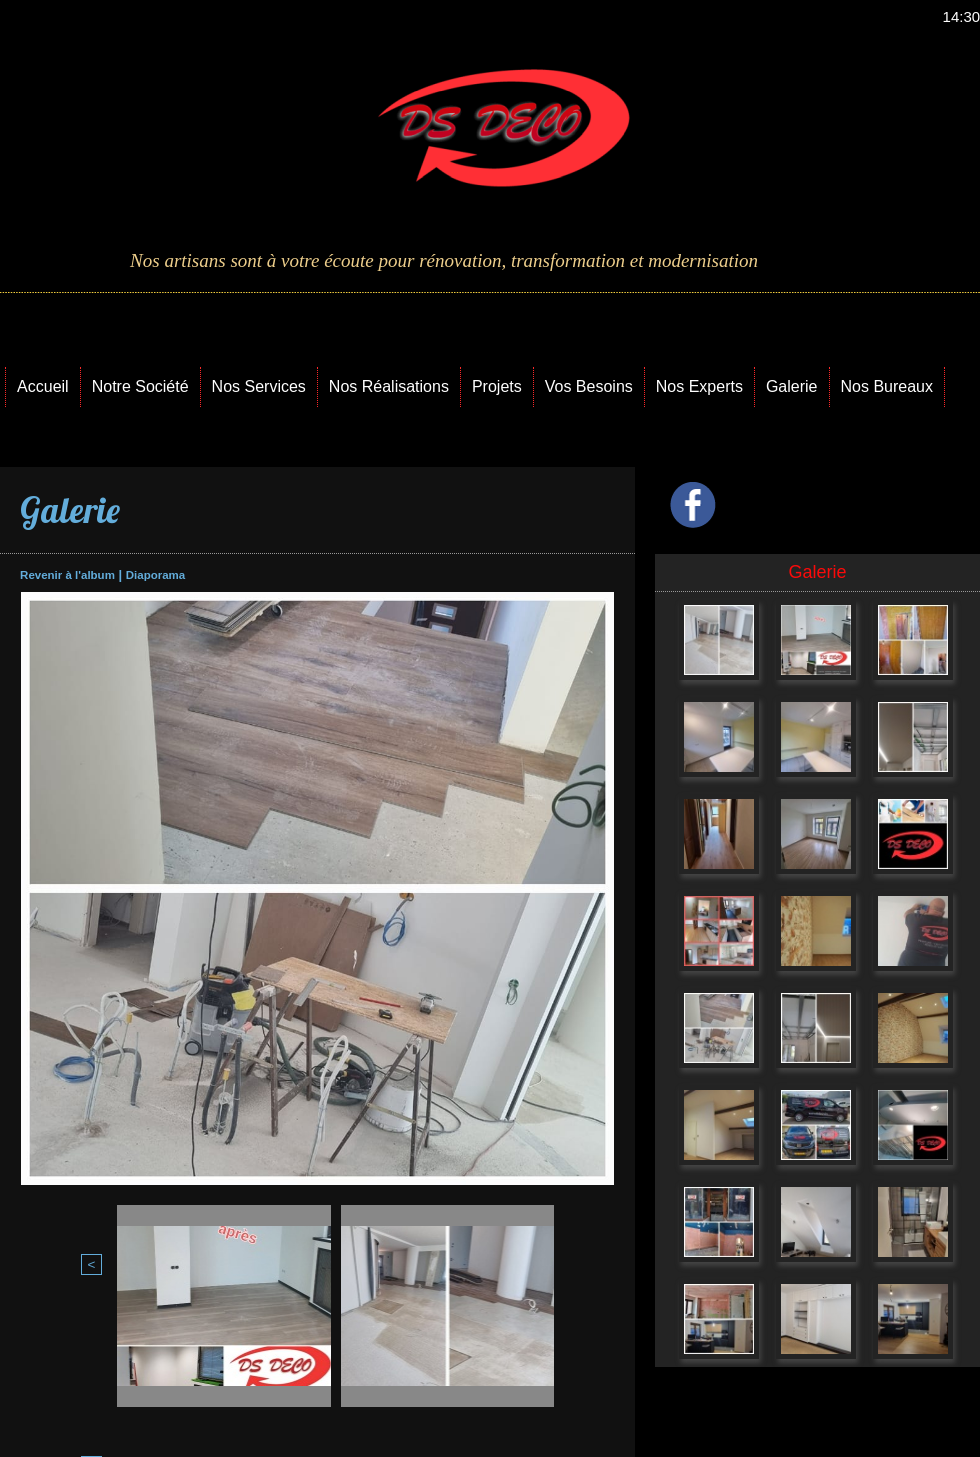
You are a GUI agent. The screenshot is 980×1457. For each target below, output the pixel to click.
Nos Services (259, 386)
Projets (497, 386)
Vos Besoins (589, 386)
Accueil (43, 386)
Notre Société (140, 386)
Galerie (792, 386)
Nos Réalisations (389, 386)
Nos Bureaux (887, 386)
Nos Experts (699, 386)
